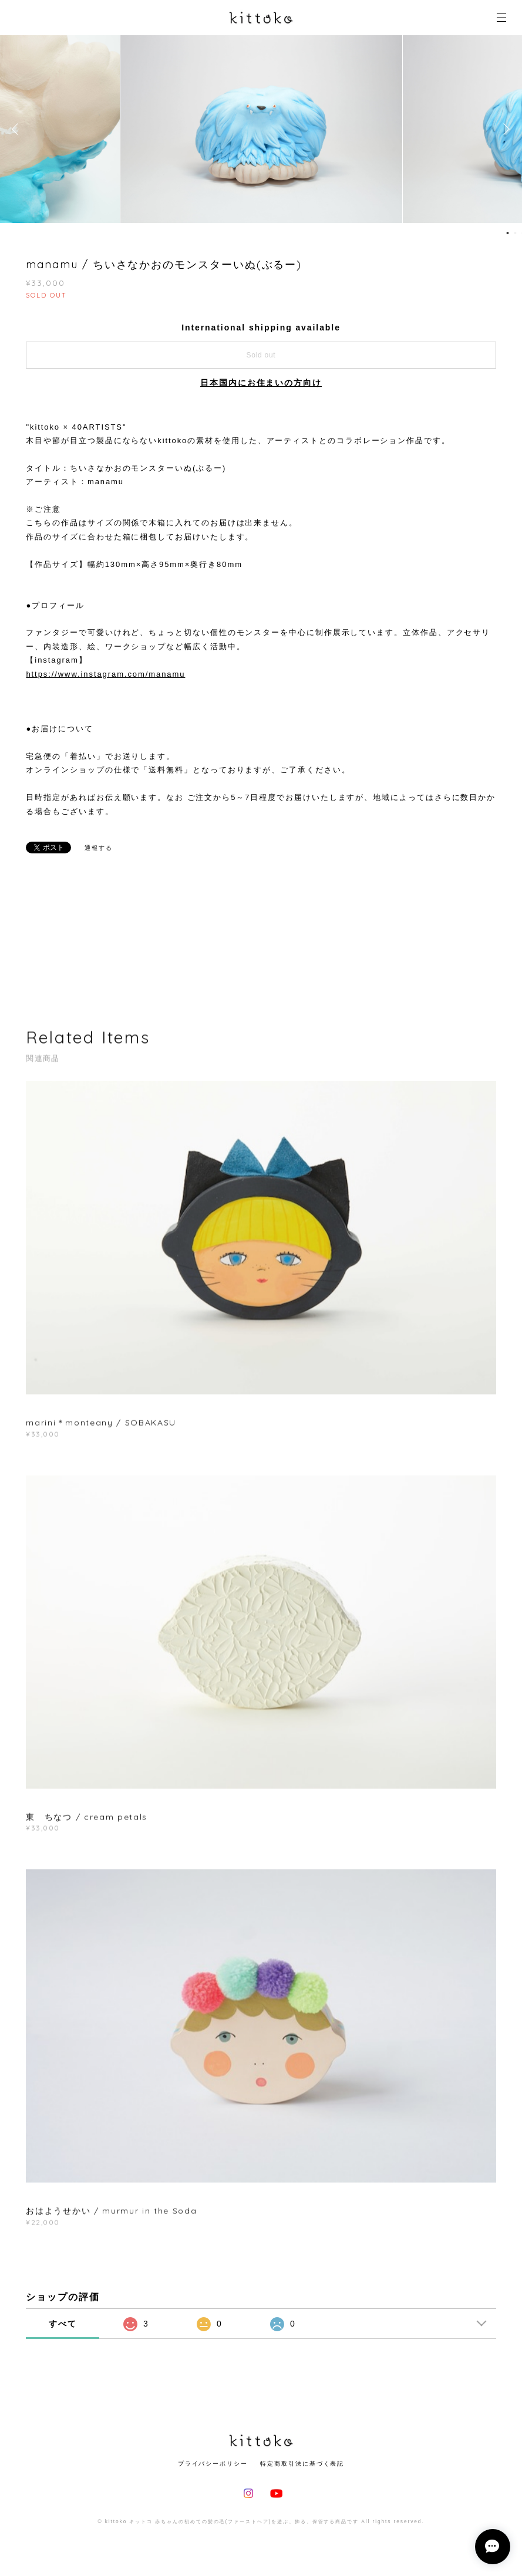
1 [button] (508, 233)
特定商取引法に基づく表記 (302, 2463)
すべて (63, 2323)
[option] (261, 129)
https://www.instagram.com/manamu (105, 674)
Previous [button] (17, 129)
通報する (99, 848)
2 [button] (515, 233)
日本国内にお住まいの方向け (261, 382)
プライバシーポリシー (213, 2463)
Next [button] (504, 129)
